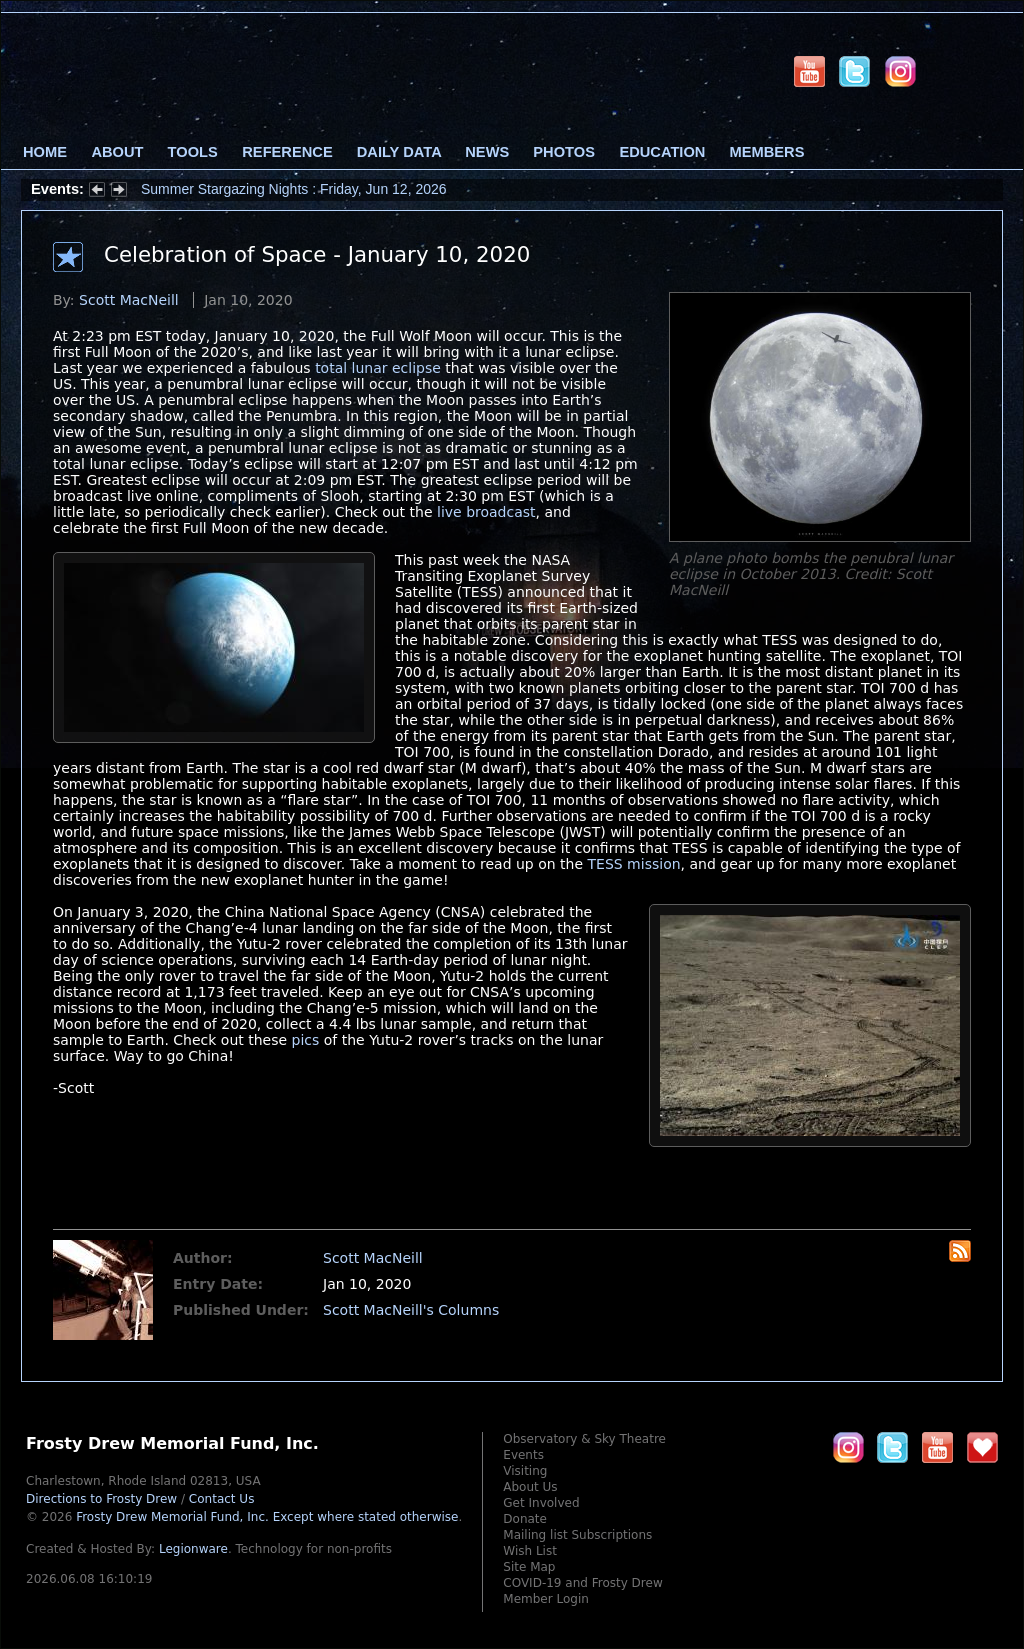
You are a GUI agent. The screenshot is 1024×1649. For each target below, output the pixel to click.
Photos (564, 152)
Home (45, 152)
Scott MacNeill (129, 300)
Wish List (530, 1551)
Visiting (525, 1471)
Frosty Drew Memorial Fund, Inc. (267, 1517)
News (487, 152)
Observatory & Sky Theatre (584, 1439)
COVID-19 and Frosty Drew (582, 1583)
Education (662, 152)
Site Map (529, 1567)
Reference (287, 152)
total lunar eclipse (378, 368)
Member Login (546, 1599)
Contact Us (222, 1499)
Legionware (193, 1549)
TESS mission (634, 864)
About (117, 152)
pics (306, 1040)
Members (767, 152)
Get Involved (541, 1503)
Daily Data (399, 152)
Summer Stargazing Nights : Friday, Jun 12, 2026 (294, 189)
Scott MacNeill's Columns (411, 1310)
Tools (193, 152)
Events (523, 1455)
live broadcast (486, 512)
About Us (530, 1487)
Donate (525, 1519)
